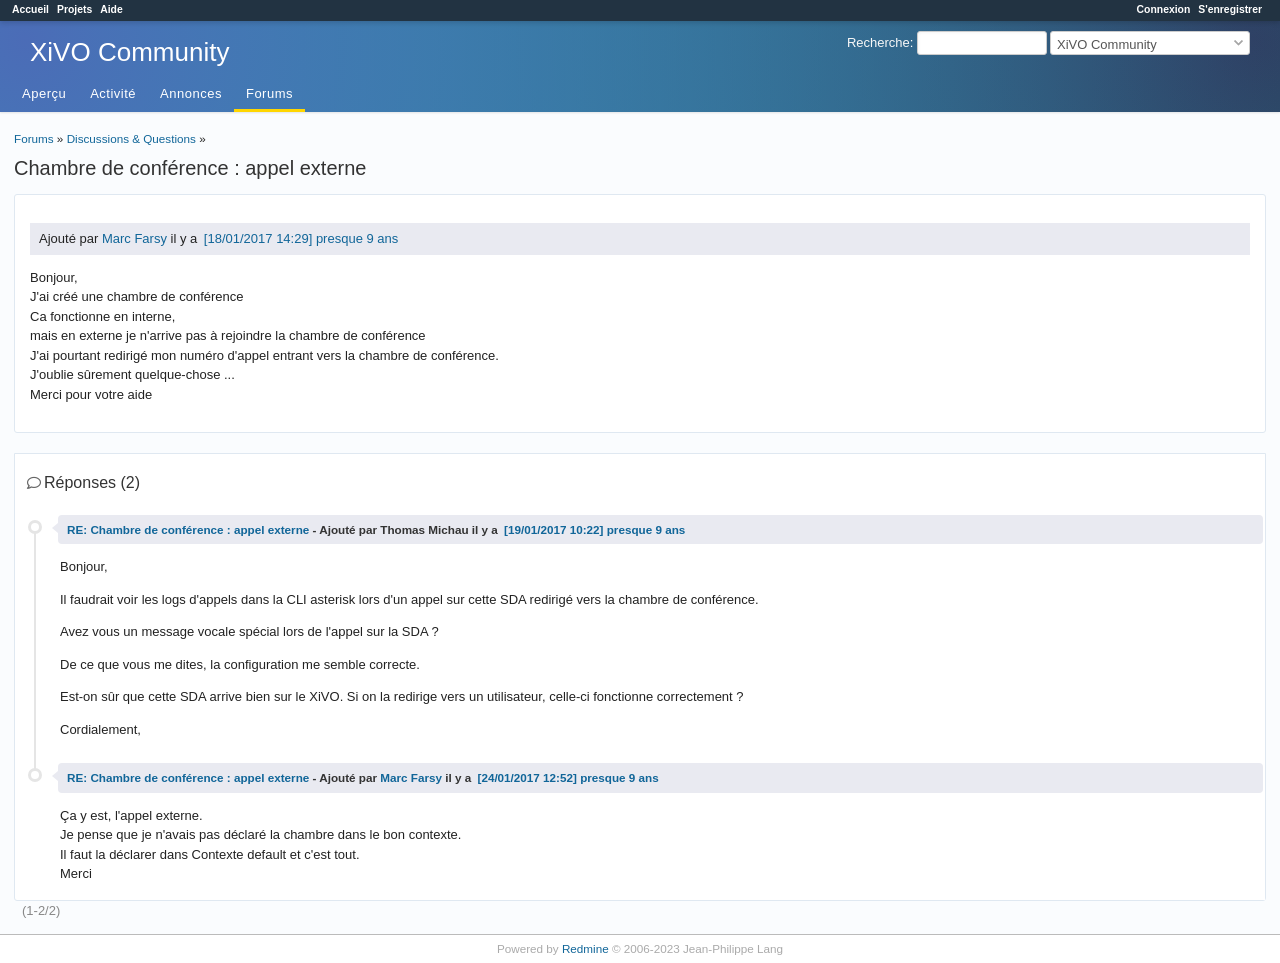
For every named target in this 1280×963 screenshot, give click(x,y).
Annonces (191, 93)
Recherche (878, 42)
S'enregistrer (1230, 9)
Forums (269, 93)
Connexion (1164, 9)
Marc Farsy (134, 238)
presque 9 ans (357, 238)
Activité (113, 93)
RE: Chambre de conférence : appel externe (188, 529)
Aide (111, 9)
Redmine (585, 948)
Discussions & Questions (131, 138)
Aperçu (44, 93)
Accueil (30, 9)
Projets (74, 9)
